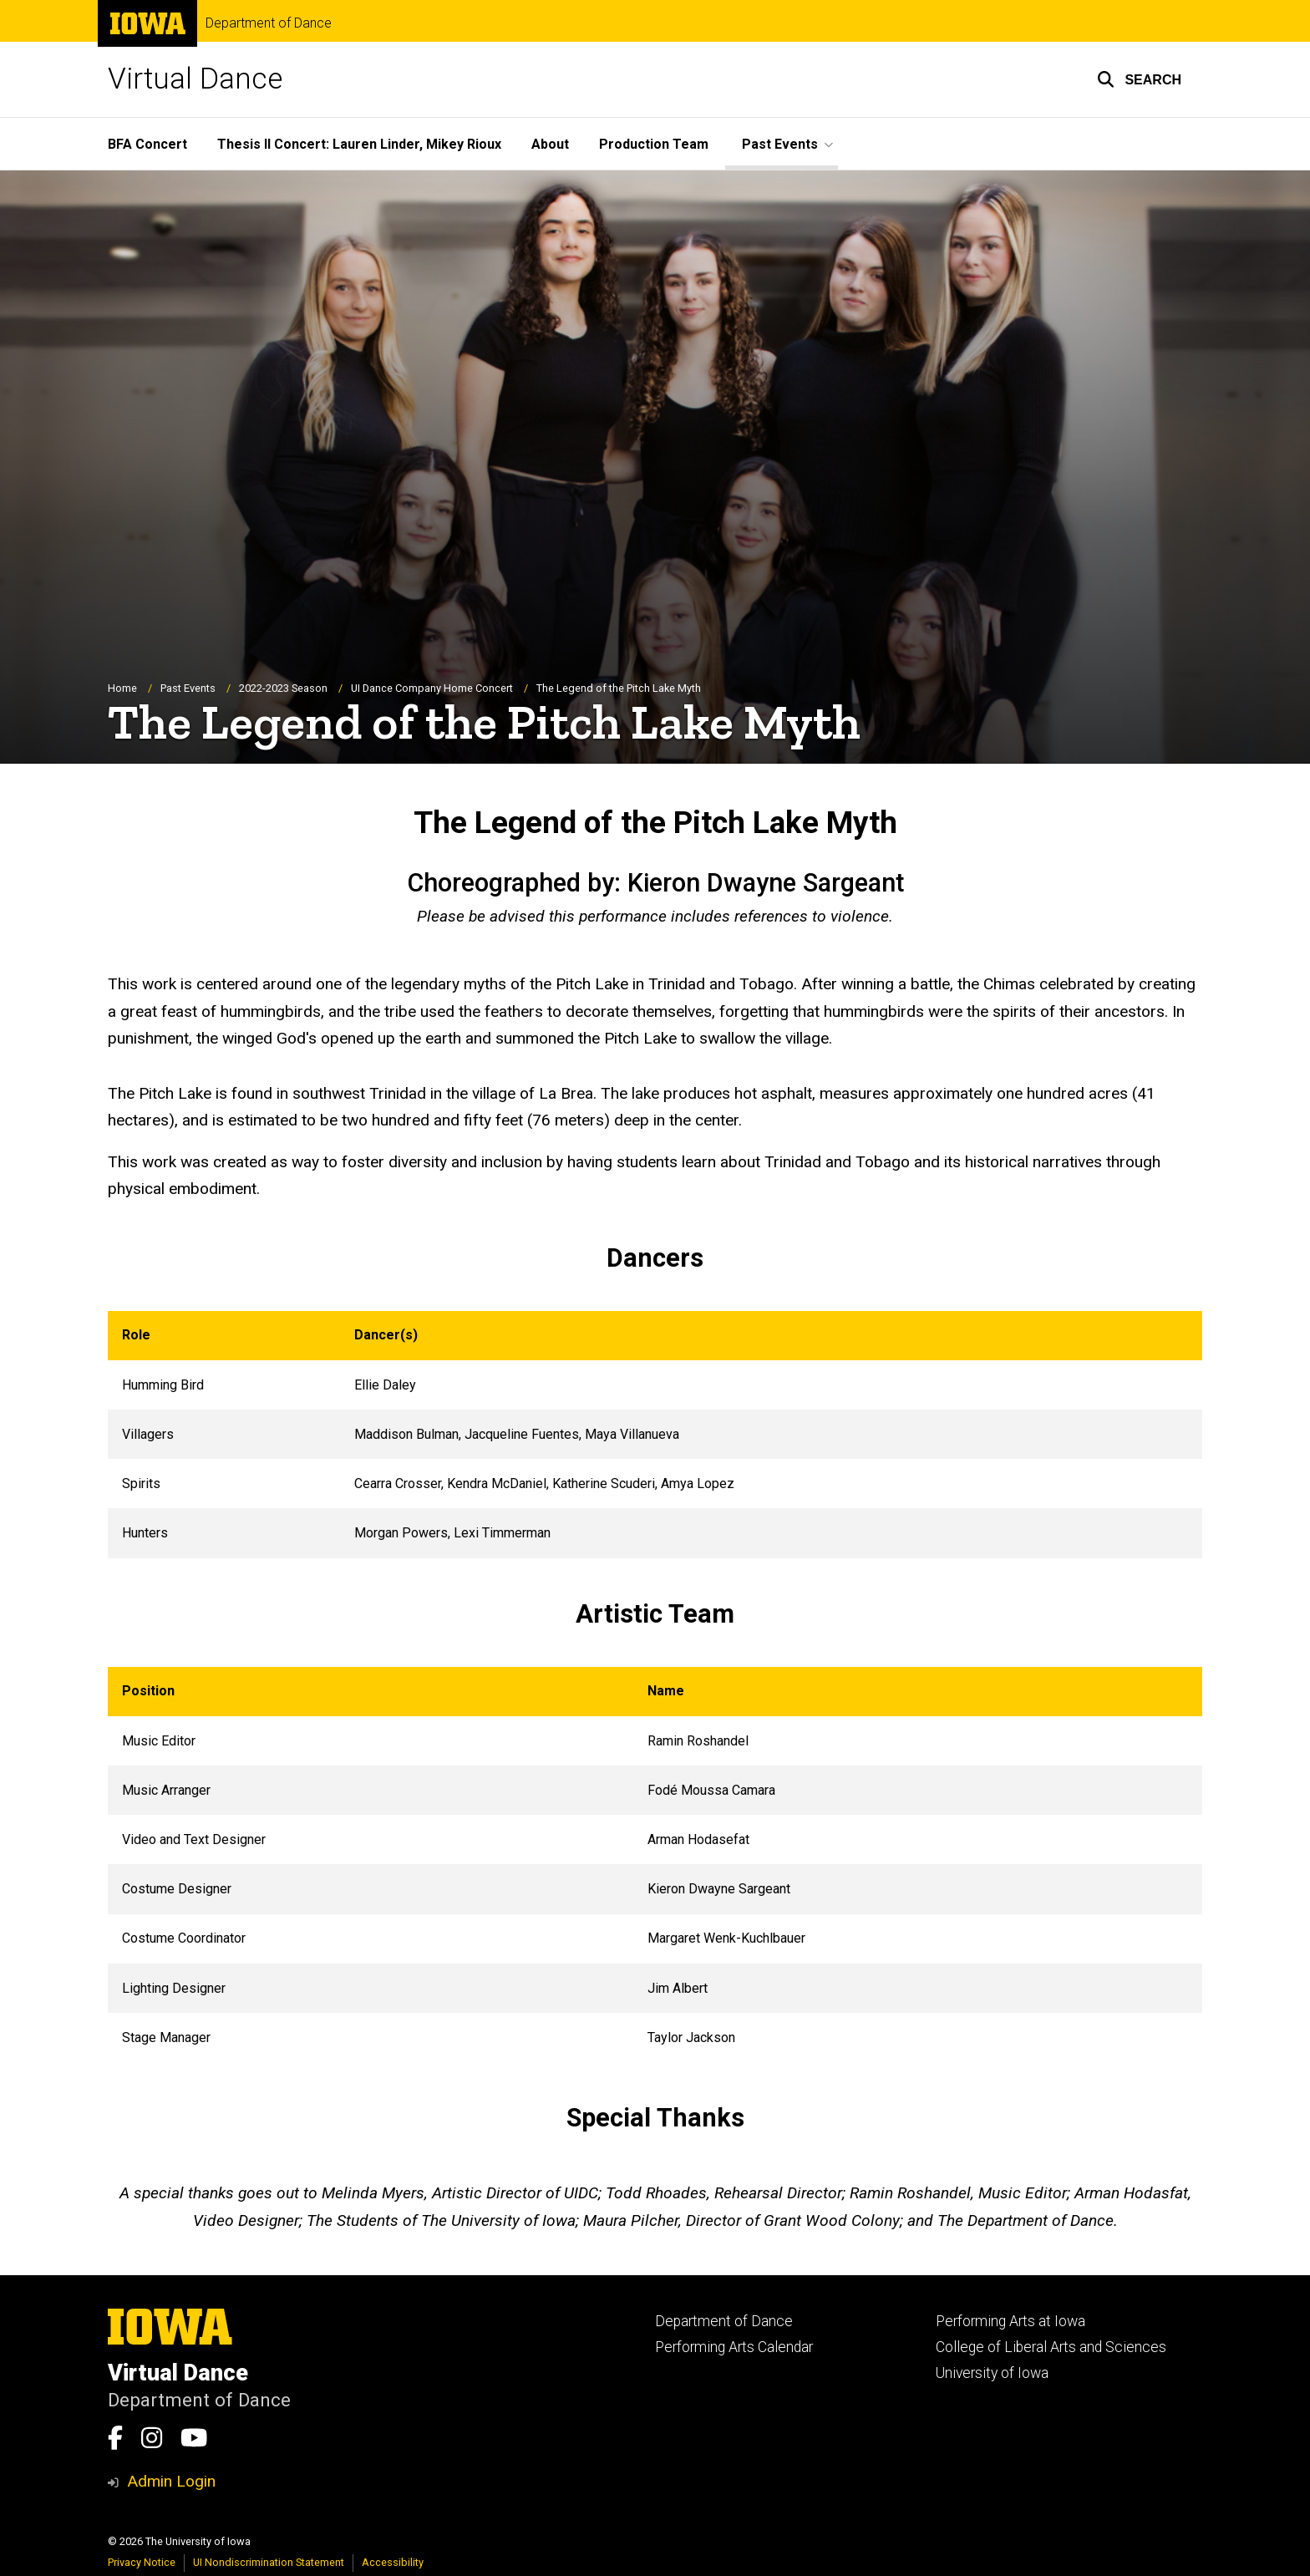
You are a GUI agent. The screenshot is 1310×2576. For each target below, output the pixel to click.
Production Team (653, 144)
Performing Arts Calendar (734, 2347)
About (550, 144)
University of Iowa (992, 2373)
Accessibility (393, 2562)
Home (122, 688)
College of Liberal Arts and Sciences (1051, 2347)
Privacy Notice (141, 2562)
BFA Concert (147, 144)
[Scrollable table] (655, 1435)
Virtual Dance (195, 79)
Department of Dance (269, 23)
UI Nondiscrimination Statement (268, 2562)
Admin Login (171, 2481)
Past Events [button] (780, 144)
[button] (1139, 79)
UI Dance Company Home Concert (432, 688)
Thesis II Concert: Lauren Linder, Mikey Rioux (359, 144)
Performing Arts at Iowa (1010, 2321)
